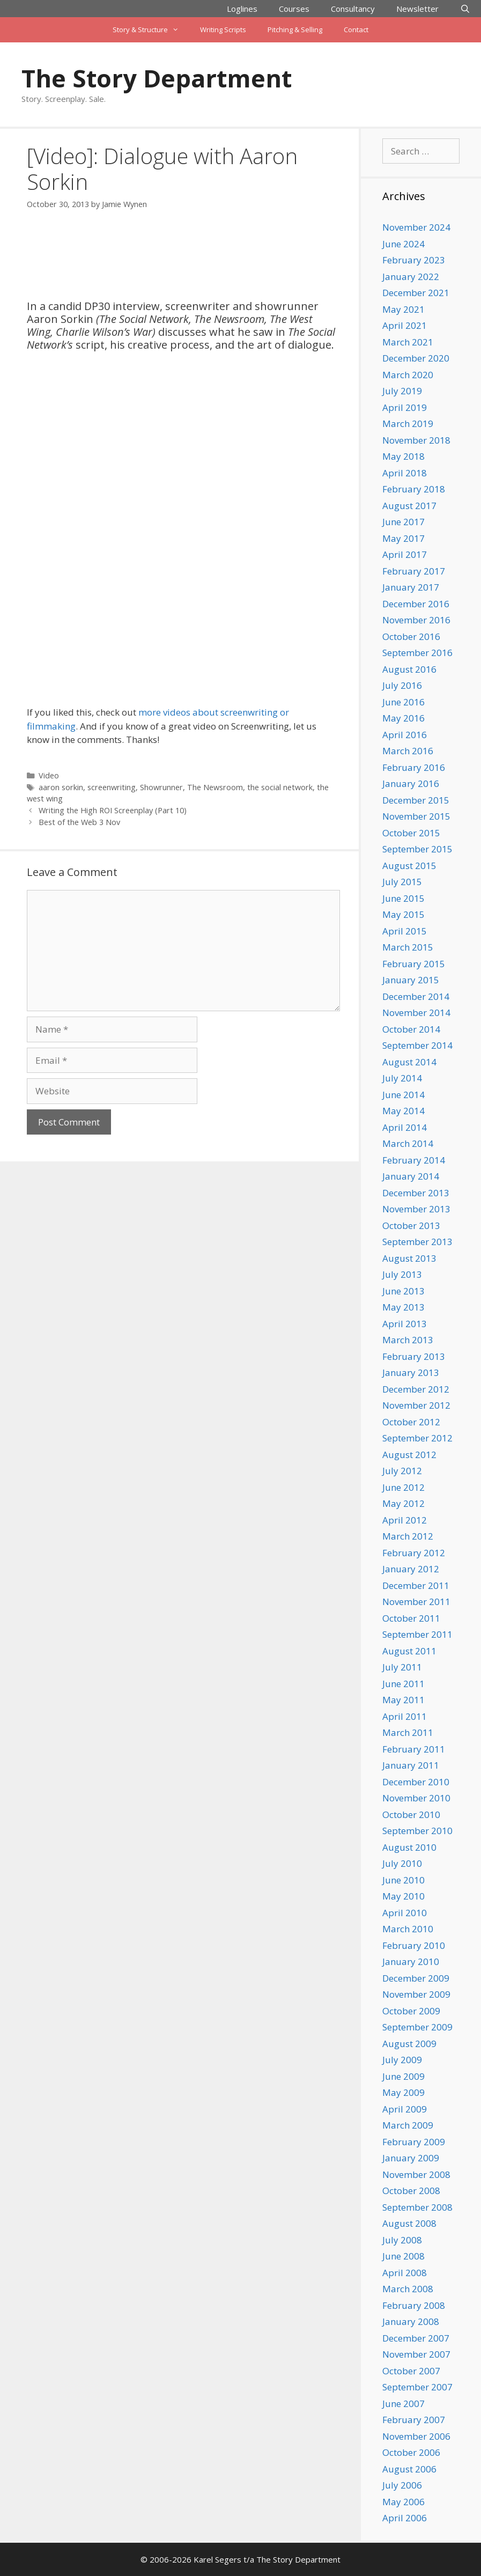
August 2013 (409, 1258)
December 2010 (415, 1782)
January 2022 (410, 276)
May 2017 (403, 538)
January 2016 (410, 783)
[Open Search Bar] (465, 8)
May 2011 (403, 1700)
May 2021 (403, 309)
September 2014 (417, 1045)
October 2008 (411, 2190)
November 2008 (416, 2174)
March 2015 (407, 947)
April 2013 (404, 1324)
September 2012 (417, 1438)
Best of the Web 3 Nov (79, 822)
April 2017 (404, 554)
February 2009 (413, 2142)
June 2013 (403, 1291)
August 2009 (409, 2043)
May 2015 (403, 914)
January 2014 (410, 1176)
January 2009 (410, 2158)
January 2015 (410, 980)
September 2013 (417, 1241)
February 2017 (413, 571)
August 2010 (409, 1847)
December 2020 (415, 358)
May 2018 (403, 456)
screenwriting (111, 787)
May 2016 (403, 718)
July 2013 (402, 1274)
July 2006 (402, 2485)
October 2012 (411, 1422)
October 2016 (411, 636)
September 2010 (417, 1830)
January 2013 (410, 1372)
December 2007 (415, 2338)
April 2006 (404, 2518)
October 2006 (411, 2452)
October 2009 (411, 2011)
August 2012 (409, 1454)
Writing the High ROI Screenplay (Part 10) (113, 810)
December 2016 (415, 604)
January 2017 (410, 587)
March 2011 (407, 1732)
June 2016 (403, 702)
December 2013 (415, 1193)
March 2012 (407, 1536)
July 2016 (402, 685)
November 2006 (416, 2436)
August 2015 (409, 865)
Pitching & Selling (295, 29)
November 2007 (416, 2354)
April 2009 (404, 2109)
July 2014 (402, 1078)
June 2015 (403, 898)
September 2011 (417, 1634)
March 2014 (407, 1143)
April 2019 (404, 407)
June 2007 (403, 2403)
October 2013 (411, 1225)
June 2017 (403, 522)
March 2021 (407, 342)
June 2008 (403, 2256)
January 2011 (410, 1765)
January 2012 (410, 1569)
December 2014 (415, 996)
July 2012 (402, 1470)
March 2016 (407, 751)
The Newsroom (215, 787)
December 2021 (415, 292)
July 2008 (402, 2240)
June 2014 (403, 1094)
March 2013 (407, 1340)
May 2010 (403, 1896)
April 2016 (404, 734)
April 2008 (404, 2272)
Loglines (242, 8)
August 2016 (409, 669)
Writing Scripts (223, 29)
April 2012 (404, 1520)
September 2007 (417, 2387)
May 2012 (403, 1503)
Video (49, 775)
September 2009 (417, 2027)
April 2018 (404, 473)
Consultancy (353, 8)
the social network (280, 787)
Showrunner (161, 787)
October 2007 (411, 2371)
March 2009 (407, 2125)
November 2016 (416, 620)
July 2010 (402, 1863)
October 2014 (411, 1029)
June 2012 (403, 1487)
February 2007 (413, 2419)
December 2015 (415, 800)
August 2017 (409, 505)
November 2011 (416, 1601)
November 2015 (416, 816)
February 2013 (413, 1356)
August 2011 (409, 1651)
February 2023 (413, 260)
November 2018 (416, 440)
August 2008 (409, 2223)
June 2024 (403, 244)
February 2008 (413, 2305)
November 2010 (416, 1798)
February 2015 (413, 964)
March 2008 (407, 2289)
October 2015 (411, 833)
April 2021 (404, 325)
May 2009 (403, 2092)
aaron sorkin (61, 787)
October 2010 (411, 1814)
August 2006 (409, 2469)
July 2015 (402, 881)
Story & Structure (151, 29)
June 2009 (403, 2076)
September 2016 (417, 652)
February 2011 (413, 1749)
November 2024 (416, 227)
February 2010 (413, 1945)
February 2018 (413, 489)
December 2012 (415, 1389)
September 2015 (417, 849)
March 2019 (407, 423)
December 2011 (415, 1585)
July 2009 (402, 2060)
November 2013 (416, 1209)
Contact (356, 29)
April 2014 (404, 1127)
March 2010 (407, 1929)
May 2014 (403, 1111)
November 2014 (416, 1012)
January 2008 (410, 2321)
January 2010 (410, 1961)
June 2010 (403, 1880)
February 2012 (413, 1553)
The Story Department (156, 78)
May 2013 (403, 1307)
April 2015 (404, 931)
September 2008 (417, 2207)
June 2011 (403, 1683)
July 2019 (402, 391)
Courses (294, 8)
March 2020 (407, 375)
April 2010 (404, 1913)
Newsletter (417, 8)
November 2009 (416, 1994)
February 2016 (413, 767)
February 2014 (413, 1160)
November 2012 (416, 1405)
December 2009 (415, 1978)
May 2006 (403, 2502)
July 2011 (402, 1667)
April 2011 (404, 1716)
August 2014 (409, 1062)
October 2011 (411, 1618)
